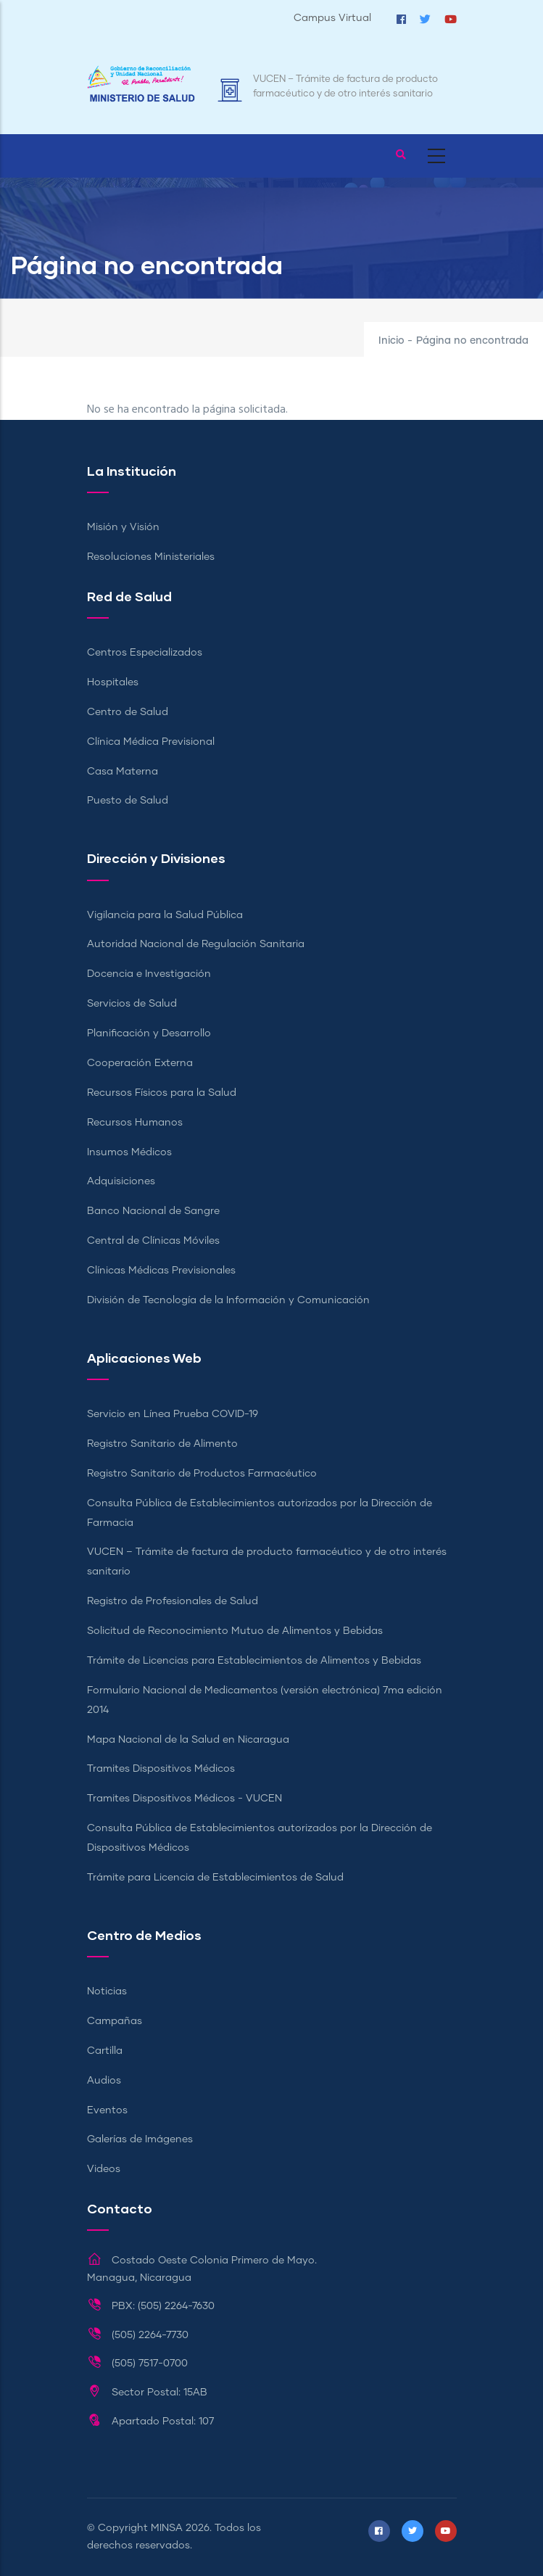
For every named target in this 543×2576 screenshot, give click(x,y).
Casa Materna (122, 772)
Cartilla (105, 2051)
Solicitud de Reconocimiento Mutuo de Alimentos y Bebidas (235, 1631)
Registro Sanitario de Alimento (162, 1444)
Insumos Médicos (129, 1152)
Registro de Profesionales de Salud (172, 1601)
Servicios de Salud (132, 1004)
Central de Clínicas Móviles (153, 1241)
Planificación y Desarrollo (149, 1033)
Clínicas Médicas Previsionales (161, 1271)
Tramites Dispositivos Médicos (161, 1769)
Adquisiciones (121, 1181)
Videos (103, 2169)
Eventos (107, 2110)
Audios (104, 2081)
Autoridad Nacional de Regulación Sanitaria (195, 944)
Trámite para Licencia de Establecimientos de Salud (215, 1878)
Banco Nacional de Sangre (153, 1211)
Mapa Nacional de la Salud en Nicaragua (188, 1740)
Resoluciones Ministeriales (151, 557)
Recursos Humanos (135, 1123)
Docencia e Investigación (149, 974)
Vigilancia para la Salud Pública (165, 915)
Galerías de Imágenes (140, 2139)
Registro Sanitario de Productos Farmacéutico (202, 1474)
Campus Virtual (332, 18)
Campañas (114, 2021)
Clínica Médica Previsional (151, 742)
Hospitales (112, 682)
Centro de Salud (127, 712)
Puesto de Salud (127, 801)
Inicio (391, 341)
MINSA (167, 2528)
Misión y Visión (123, 527)
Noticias (107, 1991)
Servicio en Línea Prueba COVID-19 (172, 1414)
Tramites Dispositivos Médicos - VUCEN (184, 1798)
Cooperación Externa (140, 1063)
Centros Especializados (144, 653)
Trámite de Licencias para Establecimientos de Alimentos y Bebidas (254, 1661)
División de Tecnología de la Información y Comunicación (228, 1300)
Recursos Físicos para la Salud (161, 1093)
